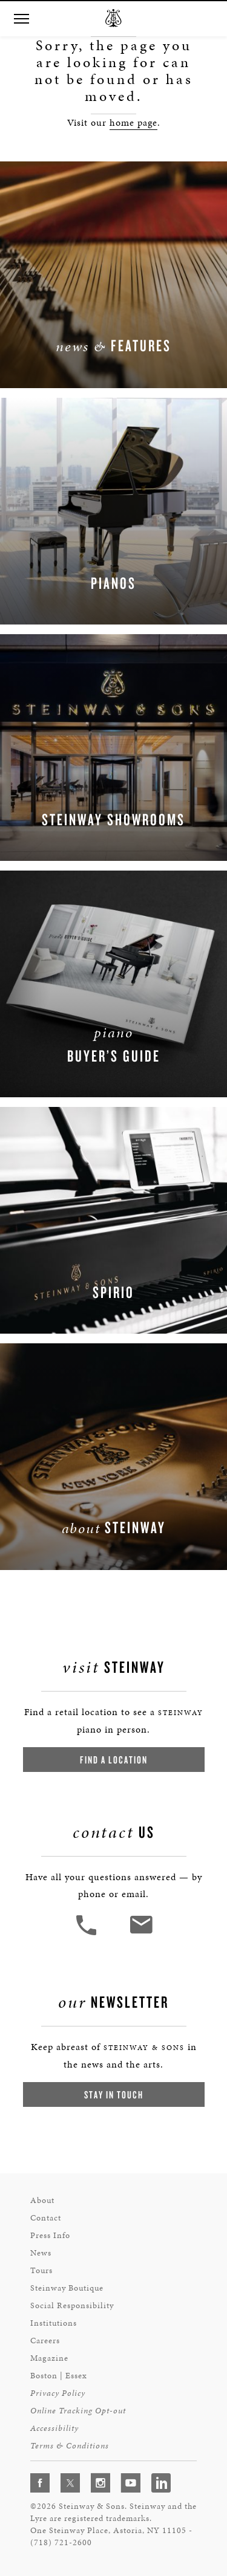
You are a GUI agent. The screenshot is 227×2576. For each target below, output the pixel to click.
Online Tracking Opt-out (78, 2410)
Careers (45, 2340)
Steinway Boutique (67, 2288)
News (40, 2253)
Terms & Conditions (69, 2445)
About (42, 2200)
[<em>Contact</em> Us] (140, 1934)
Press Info (50, 2235)
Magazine (49, 2358)
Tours (41, 2270)
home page (133, 122)
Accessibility (54, 2428)
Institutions (53, 2323)
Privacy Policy (57, 2393)
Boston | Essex (58, 2375)
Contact (45, 2218)
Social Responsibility (72, 2305)
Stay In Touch (113, 2094)
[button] (21, 19)
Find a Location (114, 1759)
